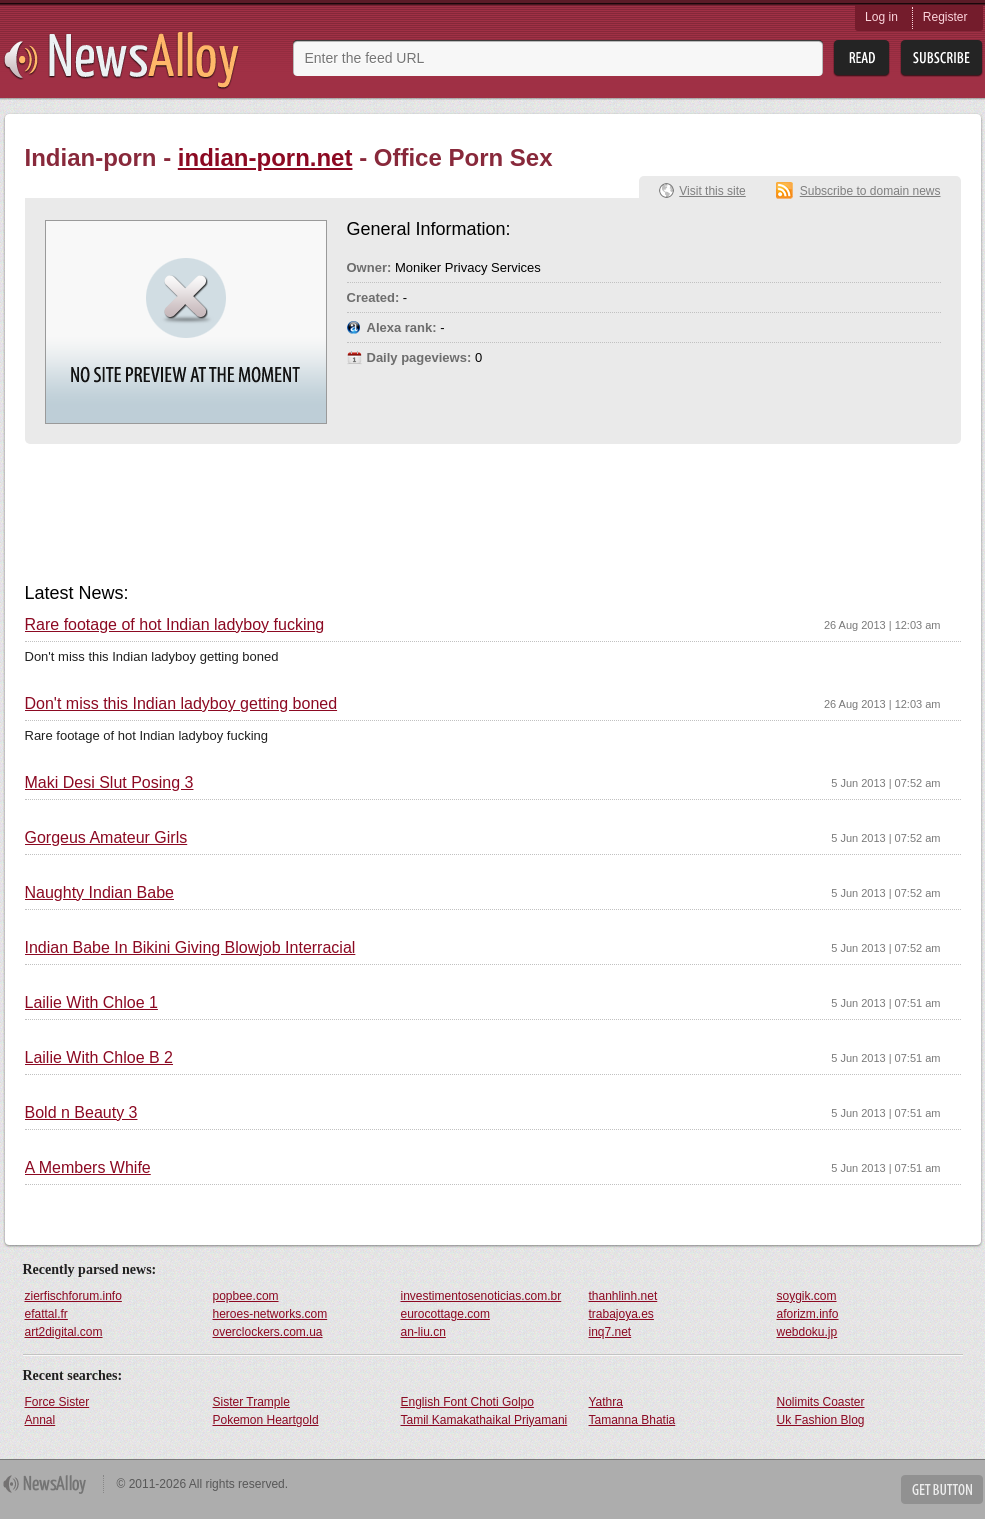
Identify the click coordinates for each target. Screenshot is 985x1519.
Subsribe (941, 58)
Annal (40, 1420)
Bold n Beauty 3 (81, 1113)
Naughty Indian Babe (99, 893)
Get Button (942, 1489)
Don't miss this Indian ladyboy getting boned (181, 704)
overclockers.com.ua (268, 1332)
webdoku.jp (807, 1332)
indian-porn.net (265, 157)
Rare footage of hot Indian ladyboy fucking (175, 625)
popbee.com (246, 1296)
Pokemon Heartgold (266, 1420)
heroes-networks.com (270, 1314)
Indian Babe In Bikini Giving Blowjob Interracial (190, 948)
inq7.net (610, 1332)
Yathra (606, 1402)
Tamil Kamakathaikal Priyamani (484, 1420)
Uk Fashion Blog (821, 1420)
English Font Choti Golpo (467, 1402)
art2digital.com (64, 1332)
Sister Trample (251, 1402)
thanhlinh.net (623, 1296)
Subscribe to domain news (870, 191)
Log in (881, 17)
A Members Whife (88, 1168)
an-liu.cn (423, 1332)
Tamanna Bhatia (632, 1420)
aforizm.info (808, 1314)
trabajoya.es (621, 1314)
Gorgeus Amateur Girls (106, 838)
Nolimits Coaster (821, 1402)
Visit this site (712, 191)
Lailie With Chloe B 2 (99, 1058)
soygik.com (807, 1296)
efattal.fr (46, 1314)
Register (945, 17)
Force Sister (57, 1402)
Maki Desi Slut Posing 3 (109, 783)
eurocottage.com (445, 1314)
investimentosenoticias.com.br (481, 1296)
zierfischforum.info (73, 1296)
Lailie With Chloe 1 (91, 1003)
